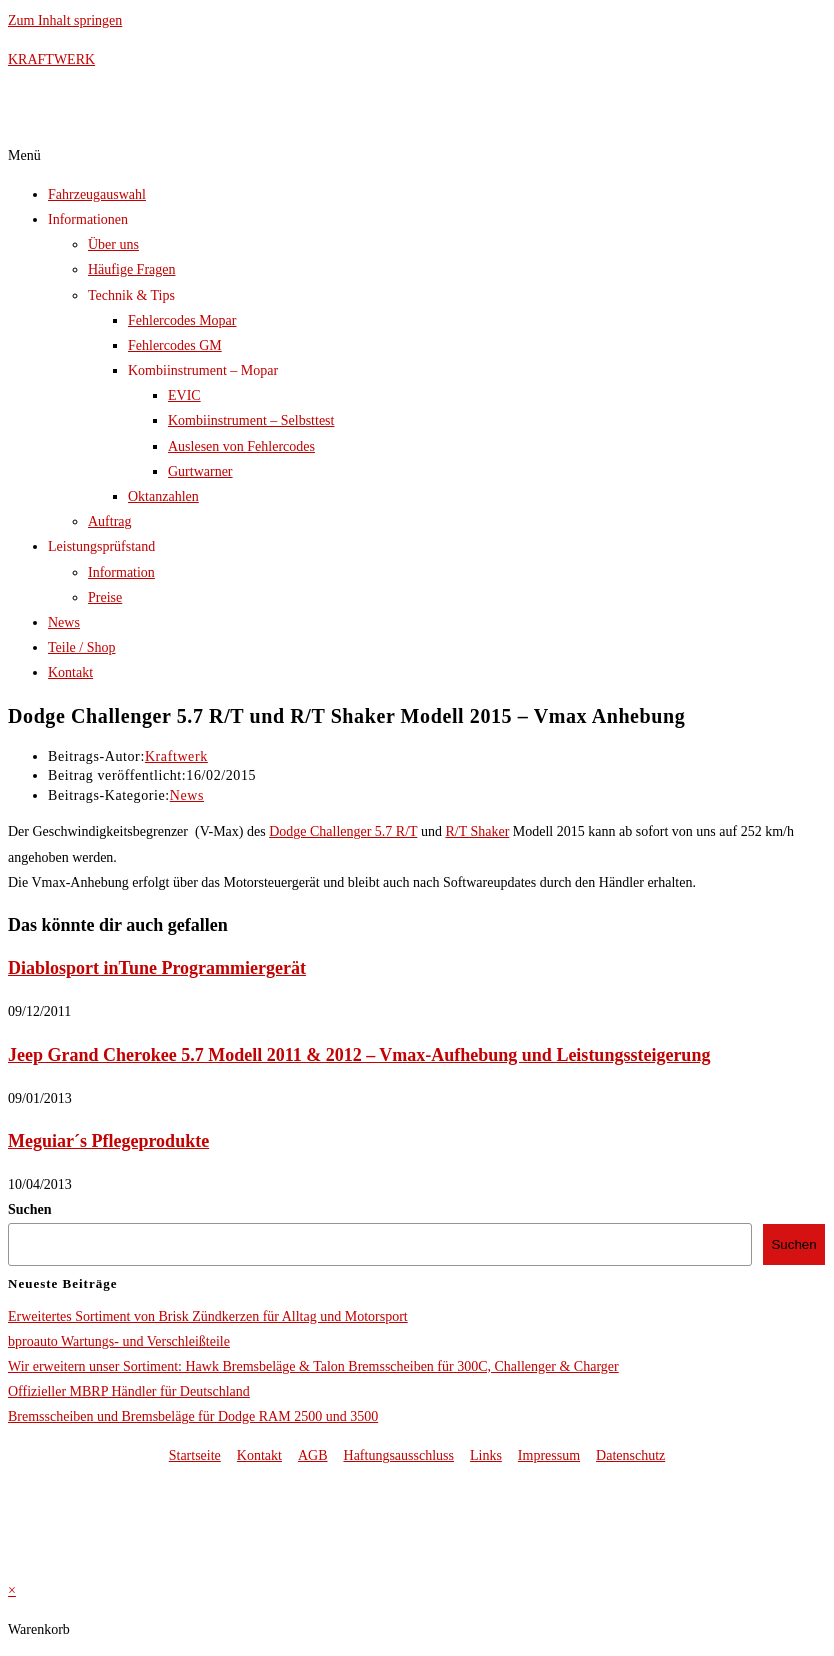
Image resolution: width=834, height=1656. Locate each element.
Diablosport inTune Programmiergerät (157, 968)
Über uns (113, 244)
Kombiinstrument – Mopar (203, 370)
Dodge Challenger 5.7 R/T (343, 831)
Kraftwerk (176, 756)
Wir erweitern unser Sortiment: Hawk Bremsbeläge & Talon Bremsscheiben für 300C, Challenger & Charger (313, 1366)
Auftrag (110, 521)
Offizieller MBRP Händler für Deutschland (129, 1391)
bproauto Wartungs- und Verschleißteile (119, 1341)
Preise (105, 597)
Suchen (30, 1209)
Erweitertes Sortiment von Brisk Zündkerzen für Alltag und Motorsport (208, 1316)
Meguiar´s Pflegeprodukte (108, 1141)
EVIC (184, 395)
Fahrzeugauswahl (97, 194)
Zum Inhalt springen (65, 20)
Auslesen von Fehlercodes (241, 446)
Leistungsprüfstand (101, 546)
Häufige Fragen (131, 269)
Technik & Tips (131, 295)
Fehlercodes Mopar (182, 320)
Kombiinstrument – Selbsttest (251, 420)
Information (121, 572)
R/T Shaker (477, 831)
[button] (417, 155)
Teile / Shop (81, 647)
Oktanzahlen (163, 496)
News (64, 622)
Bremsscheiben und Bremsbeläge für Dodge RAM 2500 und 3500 (193, 1416)
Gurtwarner (200, 471)
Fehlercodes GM (175, 345)
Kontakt (70, 672)
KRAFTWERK (51, 59)
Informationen (88, 219)
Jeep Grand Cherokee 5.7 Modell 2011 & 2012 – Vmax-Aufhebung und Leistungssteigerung (359, 1055)
